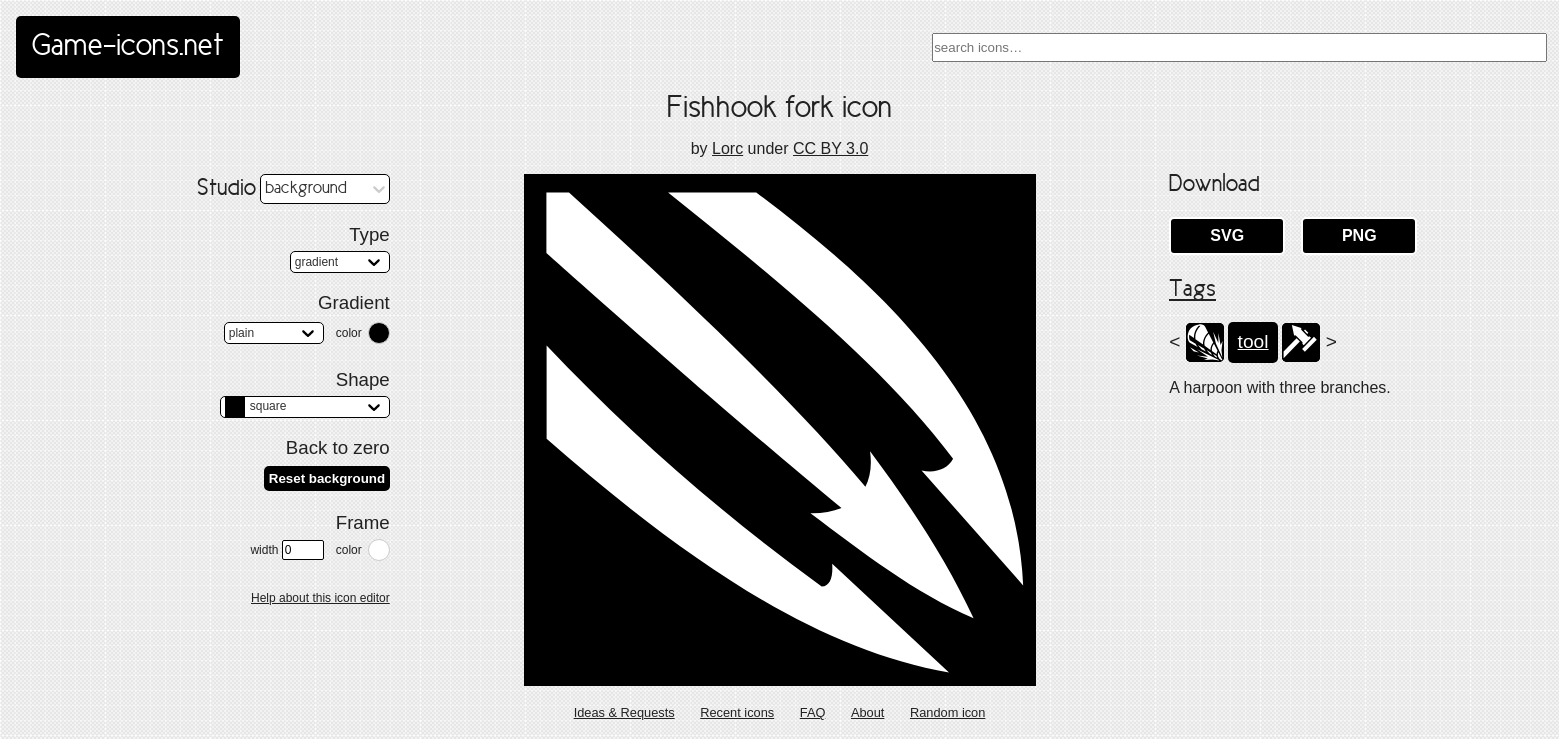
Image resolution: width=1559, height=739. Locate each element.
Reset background (327, 478)
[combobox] (1239, 47)
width (286, 550)
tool (1253, 341)
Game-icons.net (128, 47)
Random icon (947, 712)
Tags (1192, 290)
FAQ (813, 712)
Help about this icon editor (320, 598)
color (349, 333)
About (867, 712)
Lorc (727, 148)
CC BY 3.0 (830, 148)
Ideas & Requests (624, 712)
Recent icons (737, 712)
